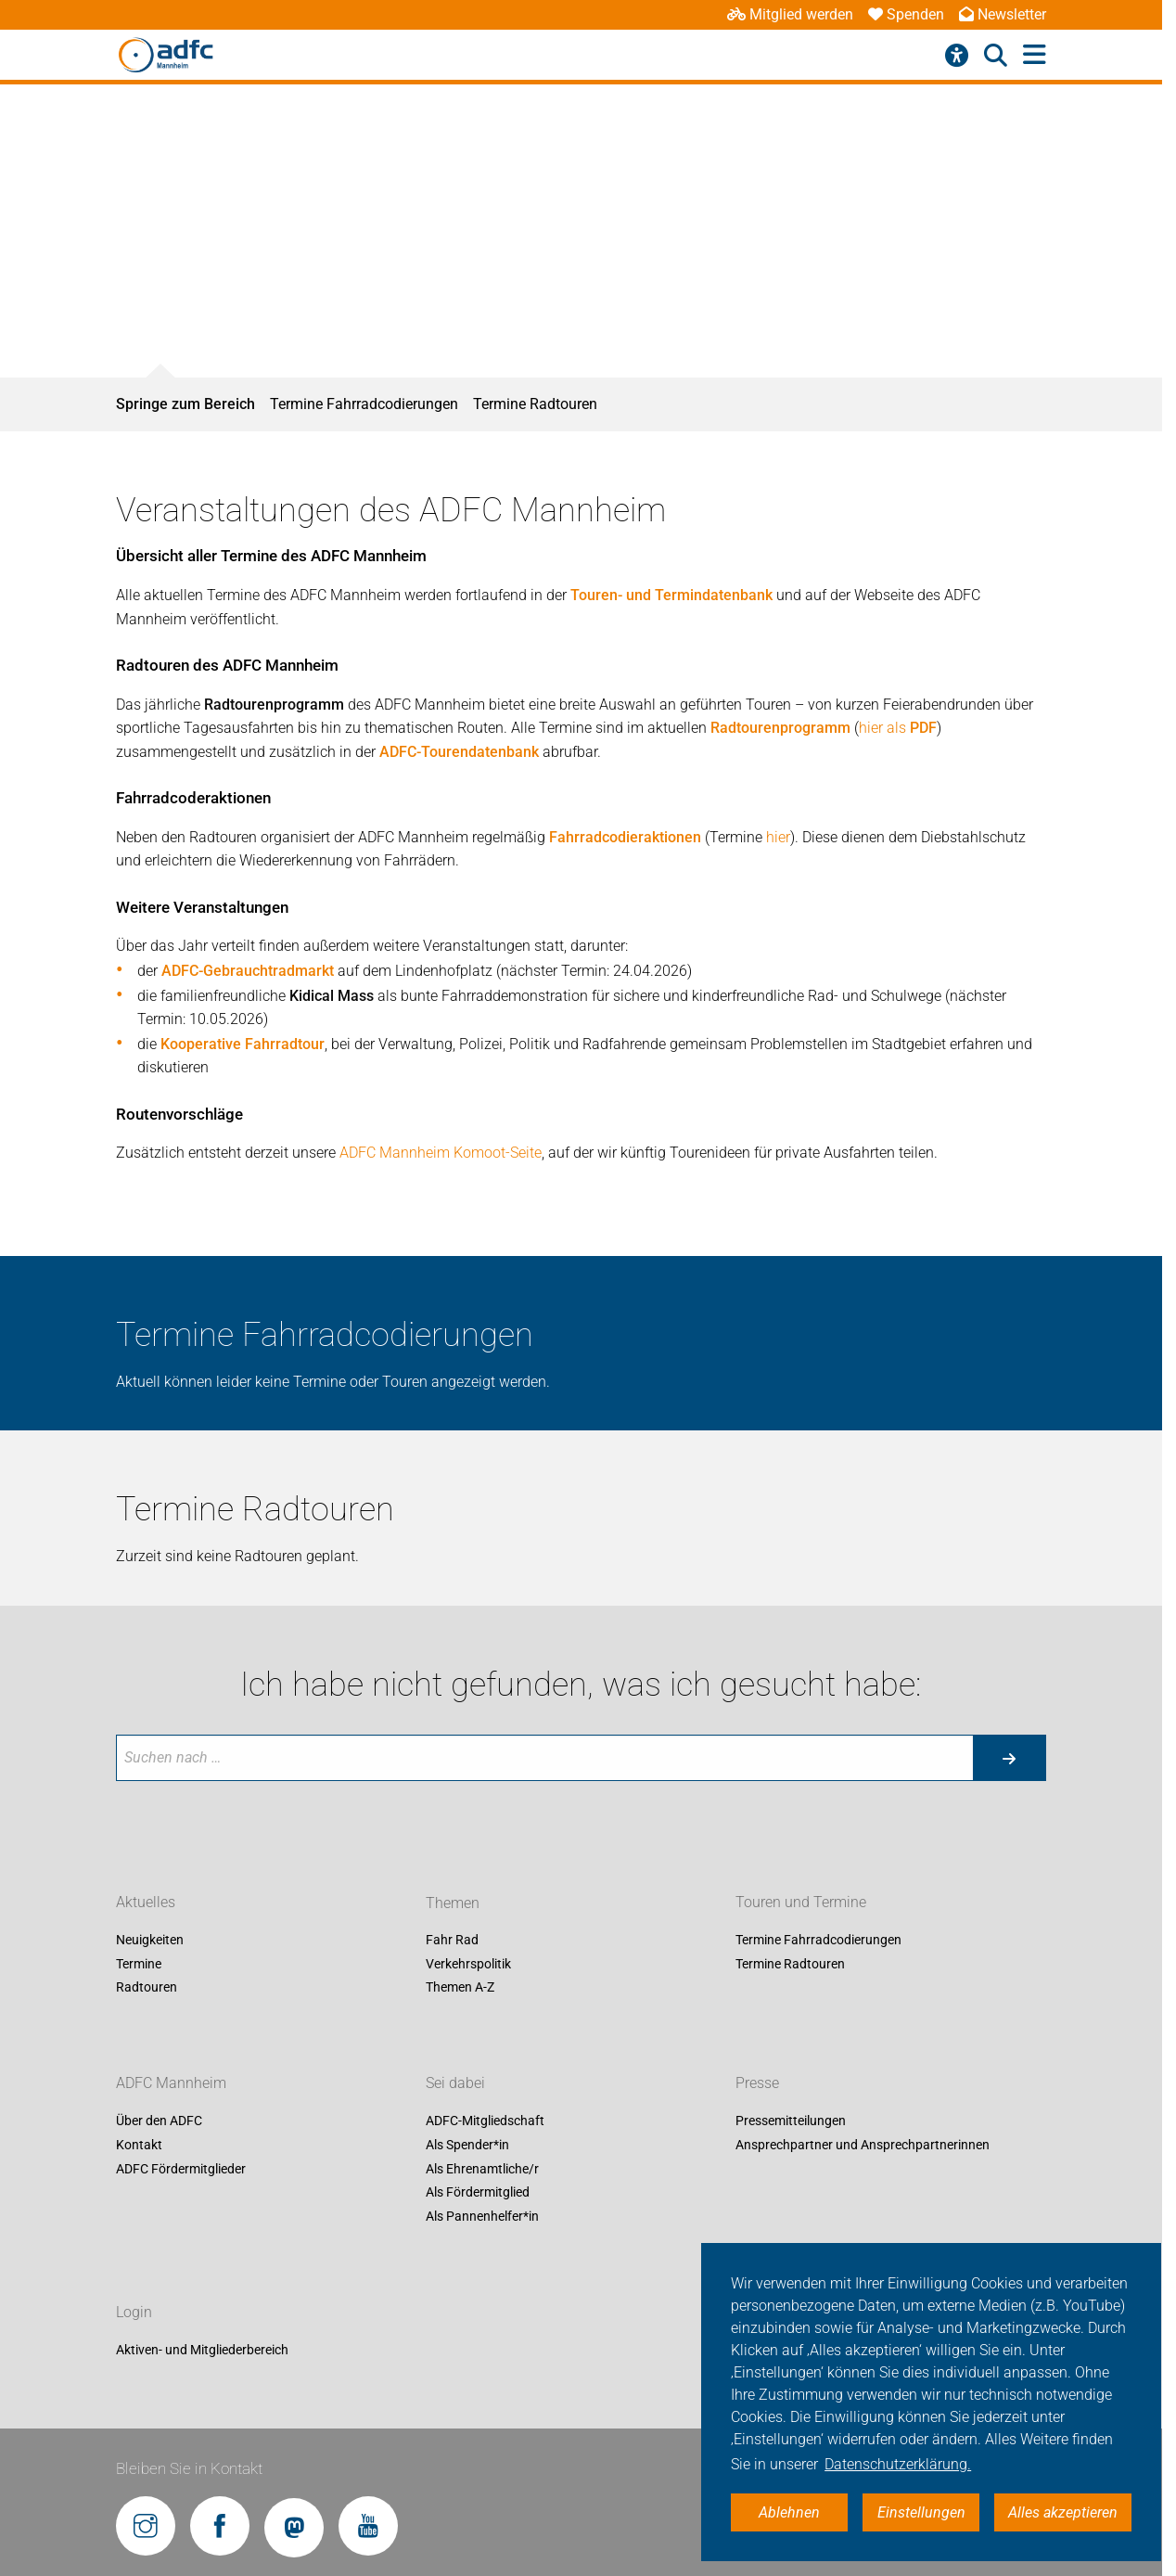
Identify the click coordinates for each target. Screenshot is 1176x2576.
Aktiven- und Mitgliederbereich (202, 2349)
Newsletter (1002, 14)
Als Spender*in (467, 2144)
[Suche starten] (1009, 1758)
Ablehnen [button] (789, 2512)
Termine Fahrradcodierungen (364, 404)
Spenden (906, 14)
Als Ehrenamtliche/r (482, 2168)
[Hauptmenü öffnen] (1034, 55)
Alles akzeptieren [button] (1063, 2512)
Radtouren (146, 1987)
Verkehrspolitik (468, 1963)
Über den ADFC (159, 2121)
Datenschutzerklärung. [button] (897, 2464)
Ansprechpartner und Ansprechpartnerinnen (862, 2144)
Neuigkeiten (150, 1940)
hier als (898, 728)
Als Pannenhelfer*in (482, 2216)
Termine (138, 1963)
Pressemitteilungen (790, 2121)
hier (778, 837)
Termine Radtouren (535, 404)
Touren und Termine (800, 1903)
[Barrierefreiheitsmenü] (956, 56)
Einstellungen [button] (921, 2512)
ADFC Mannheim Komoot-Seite (440, 1152)
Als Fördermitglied (478, 2192)
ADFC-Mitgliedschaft (485, 2121)
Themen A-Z (460, 1987)
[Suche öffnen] (995, 56)
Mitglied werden (790, 14)
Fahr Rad (452, 1940)
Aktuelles (145, 1903)
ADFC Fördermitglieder (181, 2168)
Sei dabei (455, 2084)
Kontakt (139, 2144)
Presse (757, 2084)
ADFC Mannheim (171, 2084)
